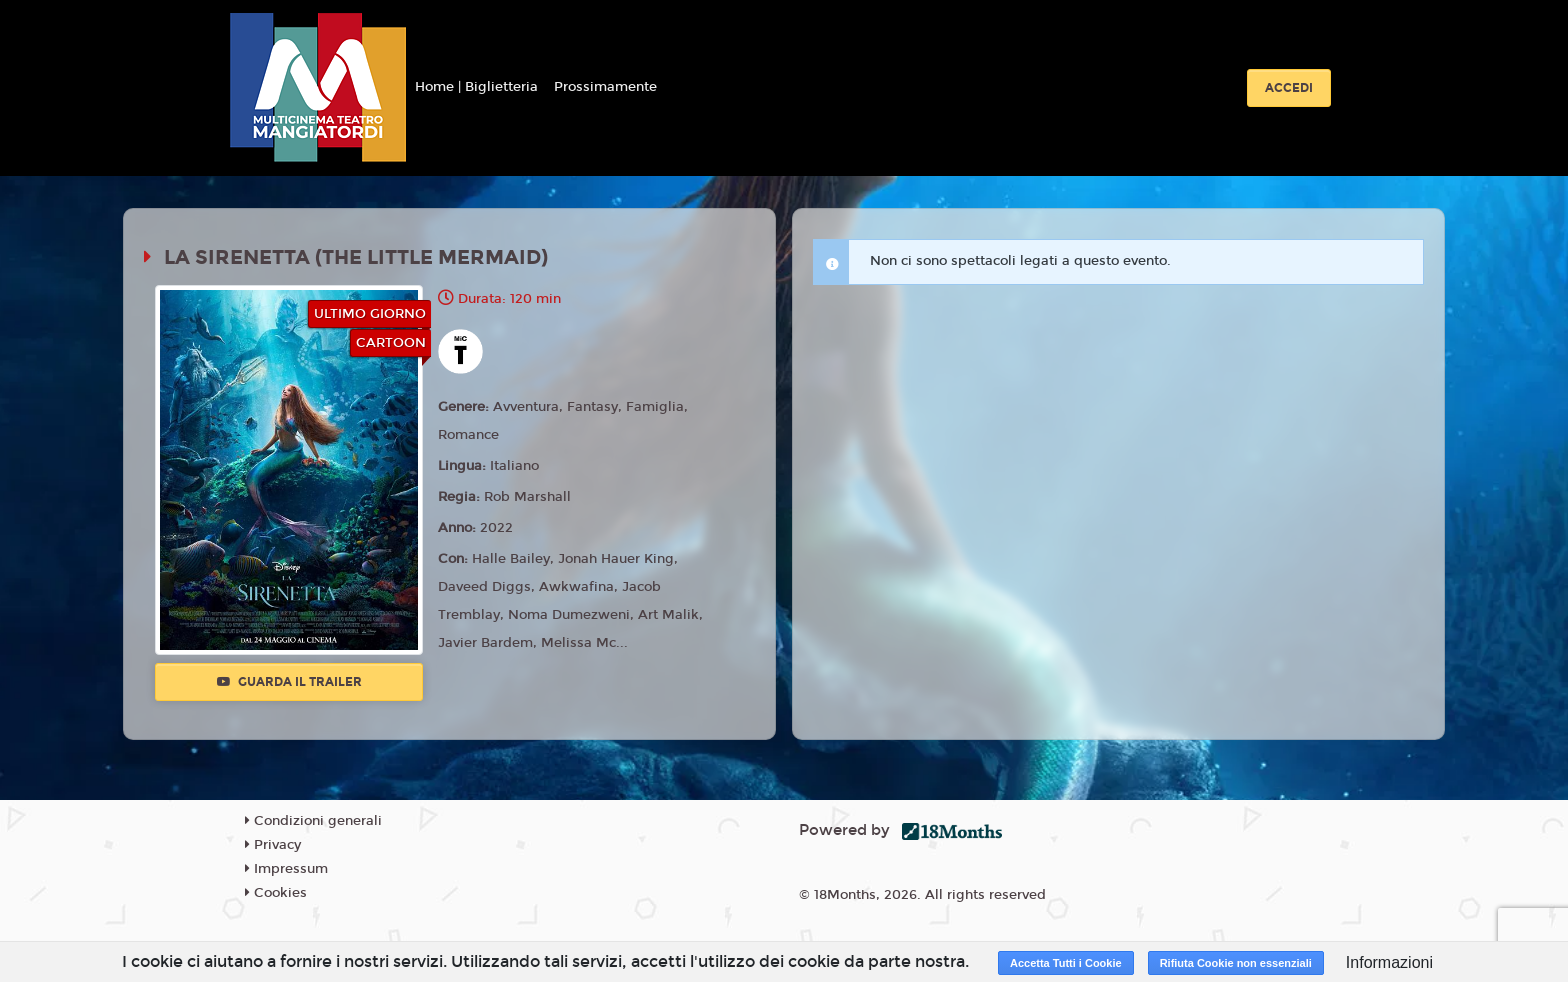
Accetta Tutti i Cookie (1066, 963)
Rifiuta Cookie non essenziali (1236, 963)
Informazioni (1389, 962)
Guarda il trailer (289, 682)
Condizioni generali (313, 821)
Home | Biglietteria (476, 87)
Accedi (1289, 88)
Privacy (273, 845)
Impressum (286, 869)
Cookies (276, 893)
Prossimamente (605, 87)
